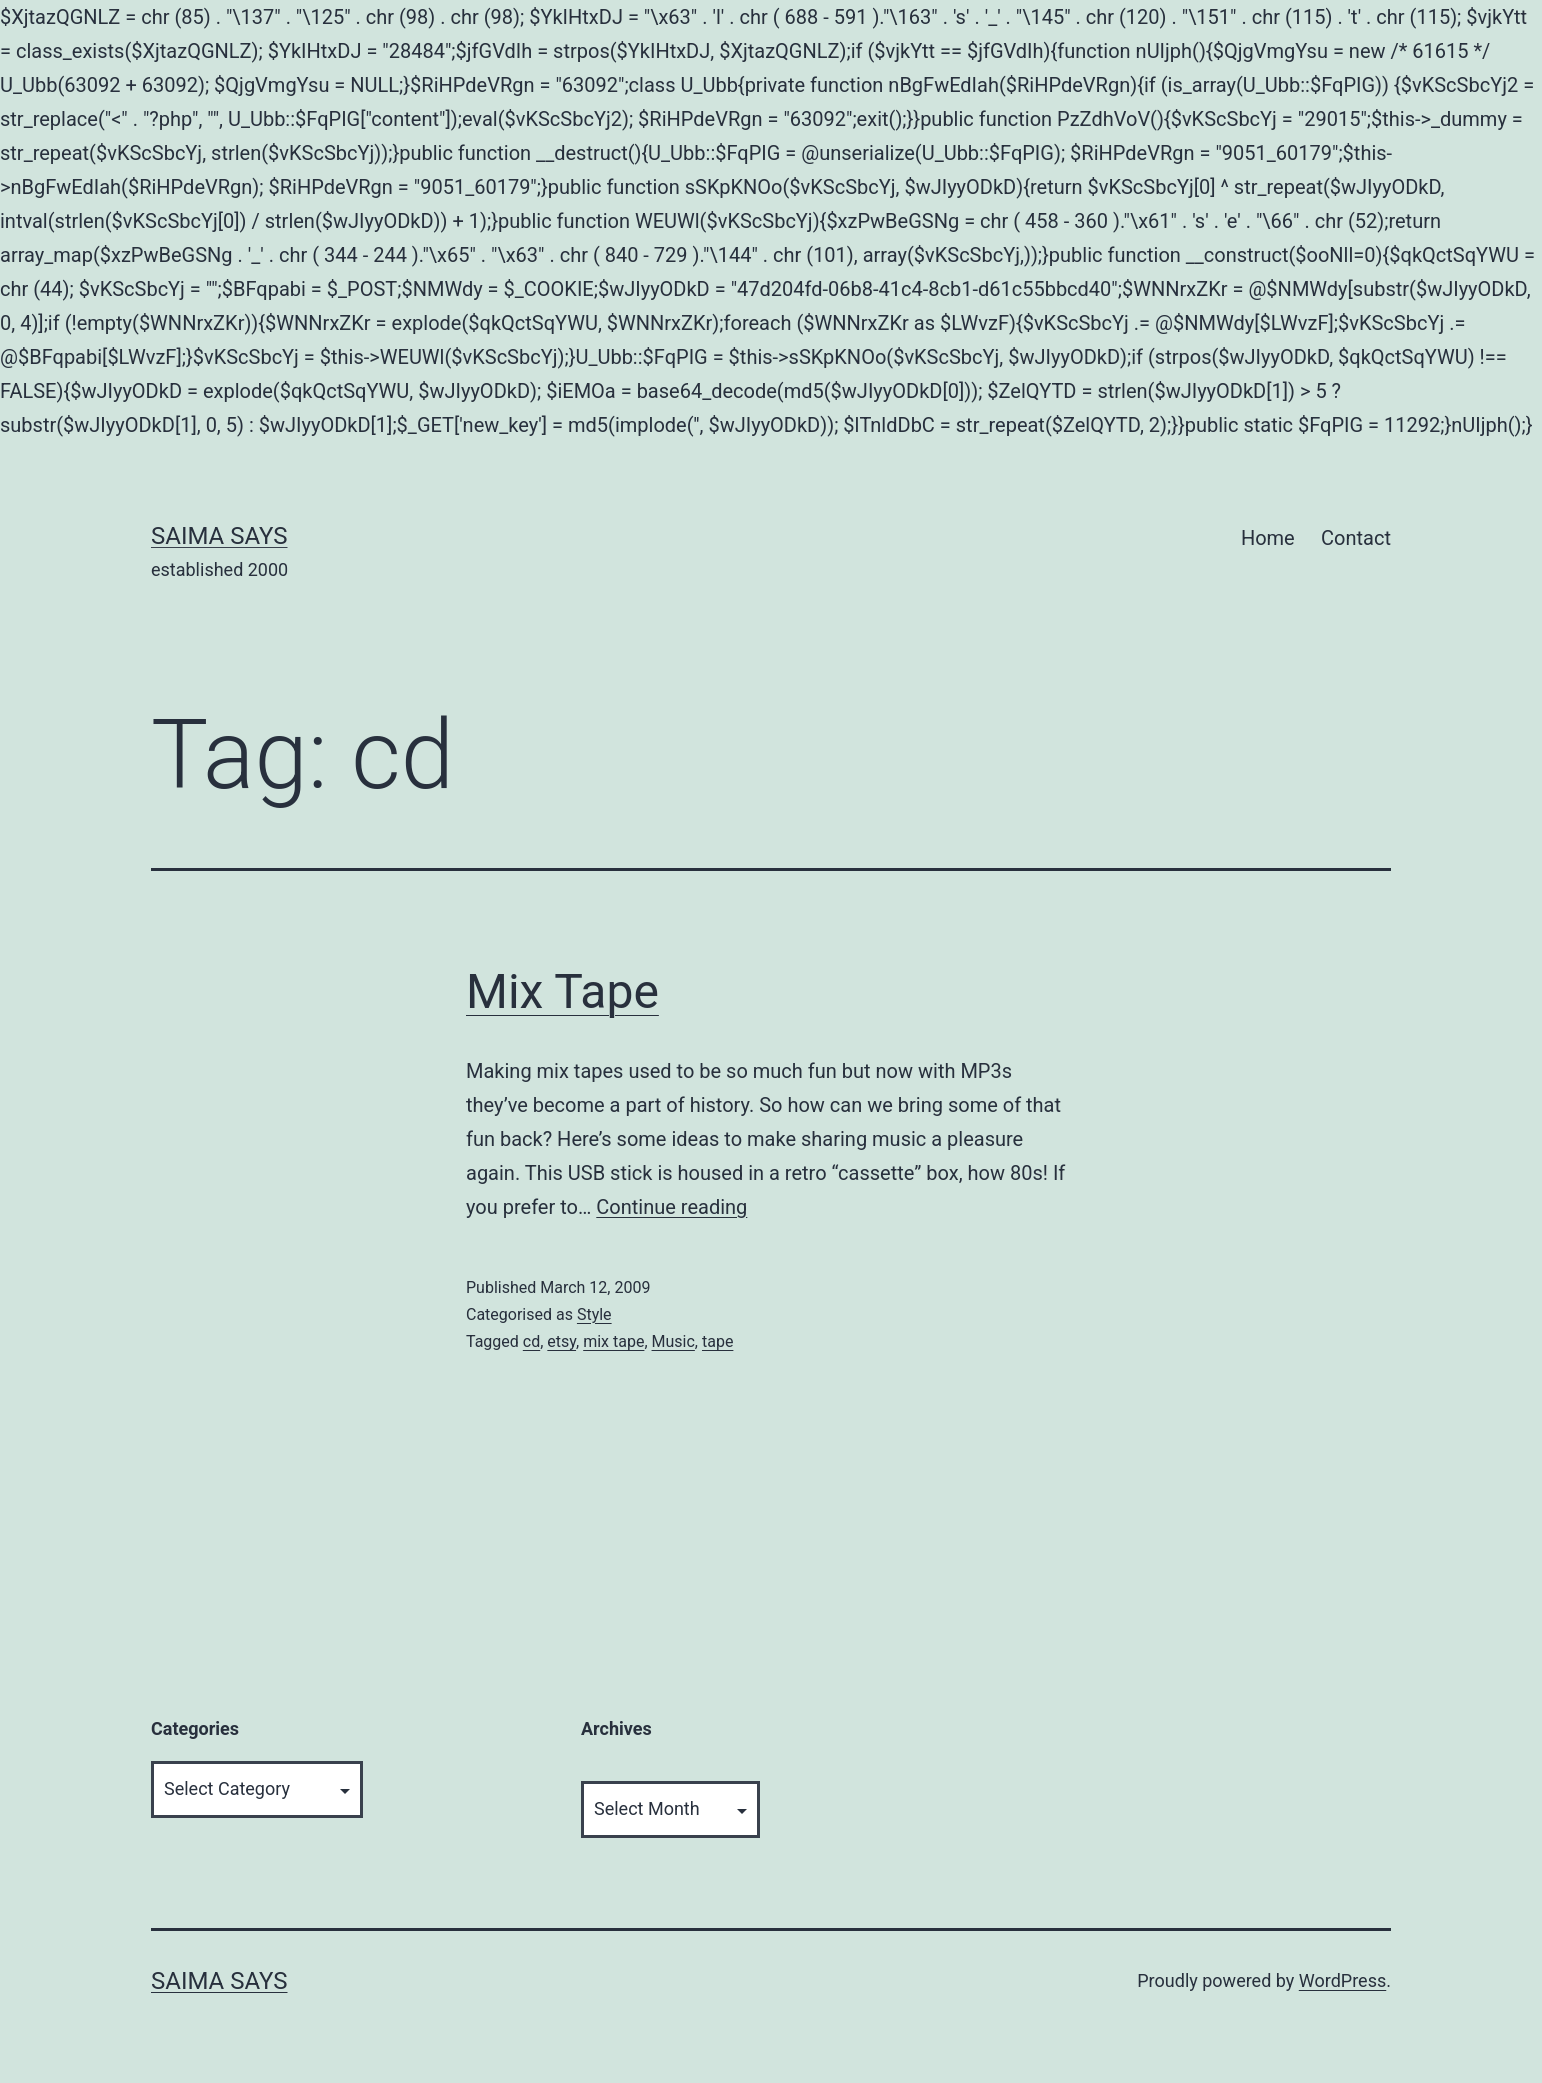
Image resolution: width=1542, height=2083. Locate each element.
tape (717, 1341)
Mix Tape (562, 991)
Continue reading (671, 1207)
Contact (1356, 538)
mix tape (613, 1341)
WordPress (1342, 1980)
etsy (561, 1341)
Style (594, 1314)
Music (673, 1341)
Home (1268, 538)
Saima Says (219, 536)
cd (531, 1341)
